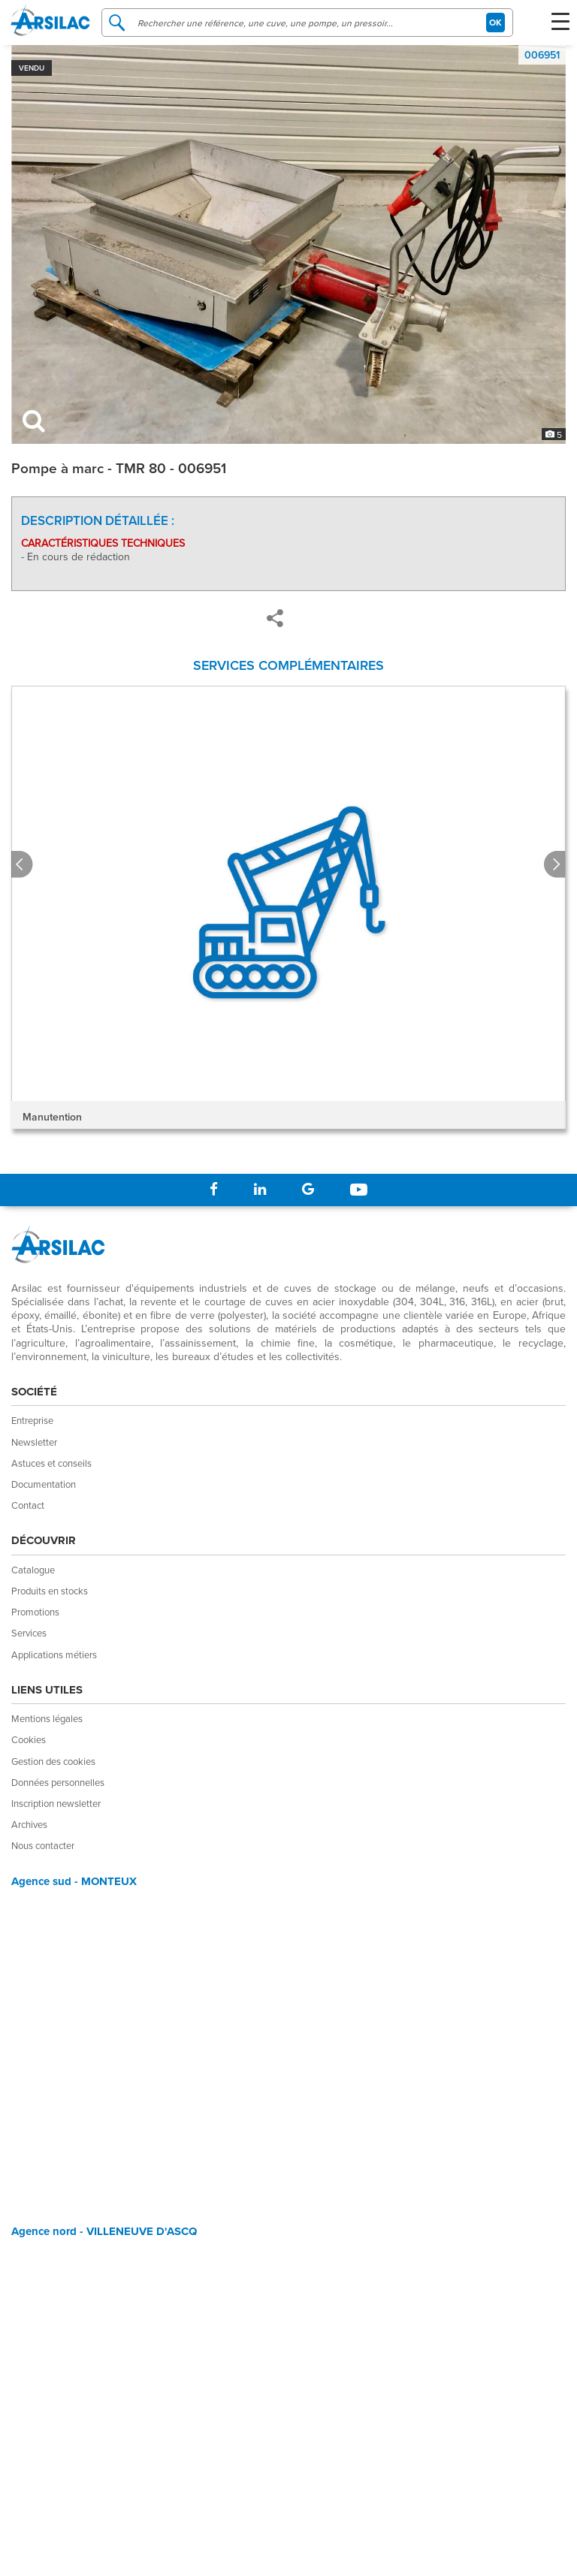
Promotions (35, 1611)
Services (29, 1632)
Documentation (43, 1484)
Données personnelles (57, 1782)
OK (495, 22)
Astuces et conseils (51, 1463)
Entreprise (32, 1420)
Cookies (28, 1739)
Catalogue (33, 1569)
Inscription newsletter (56, 1803)
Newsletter (34, 1442)
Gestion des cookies (53, 1761)
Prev (22, 865)
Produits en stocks (49, 1590)
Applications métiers (54, 1654)
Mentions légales (47, 1718)
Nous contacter (42, 1845)
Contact (27, 1505)
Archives (29, 1824)
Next (555, 865)
